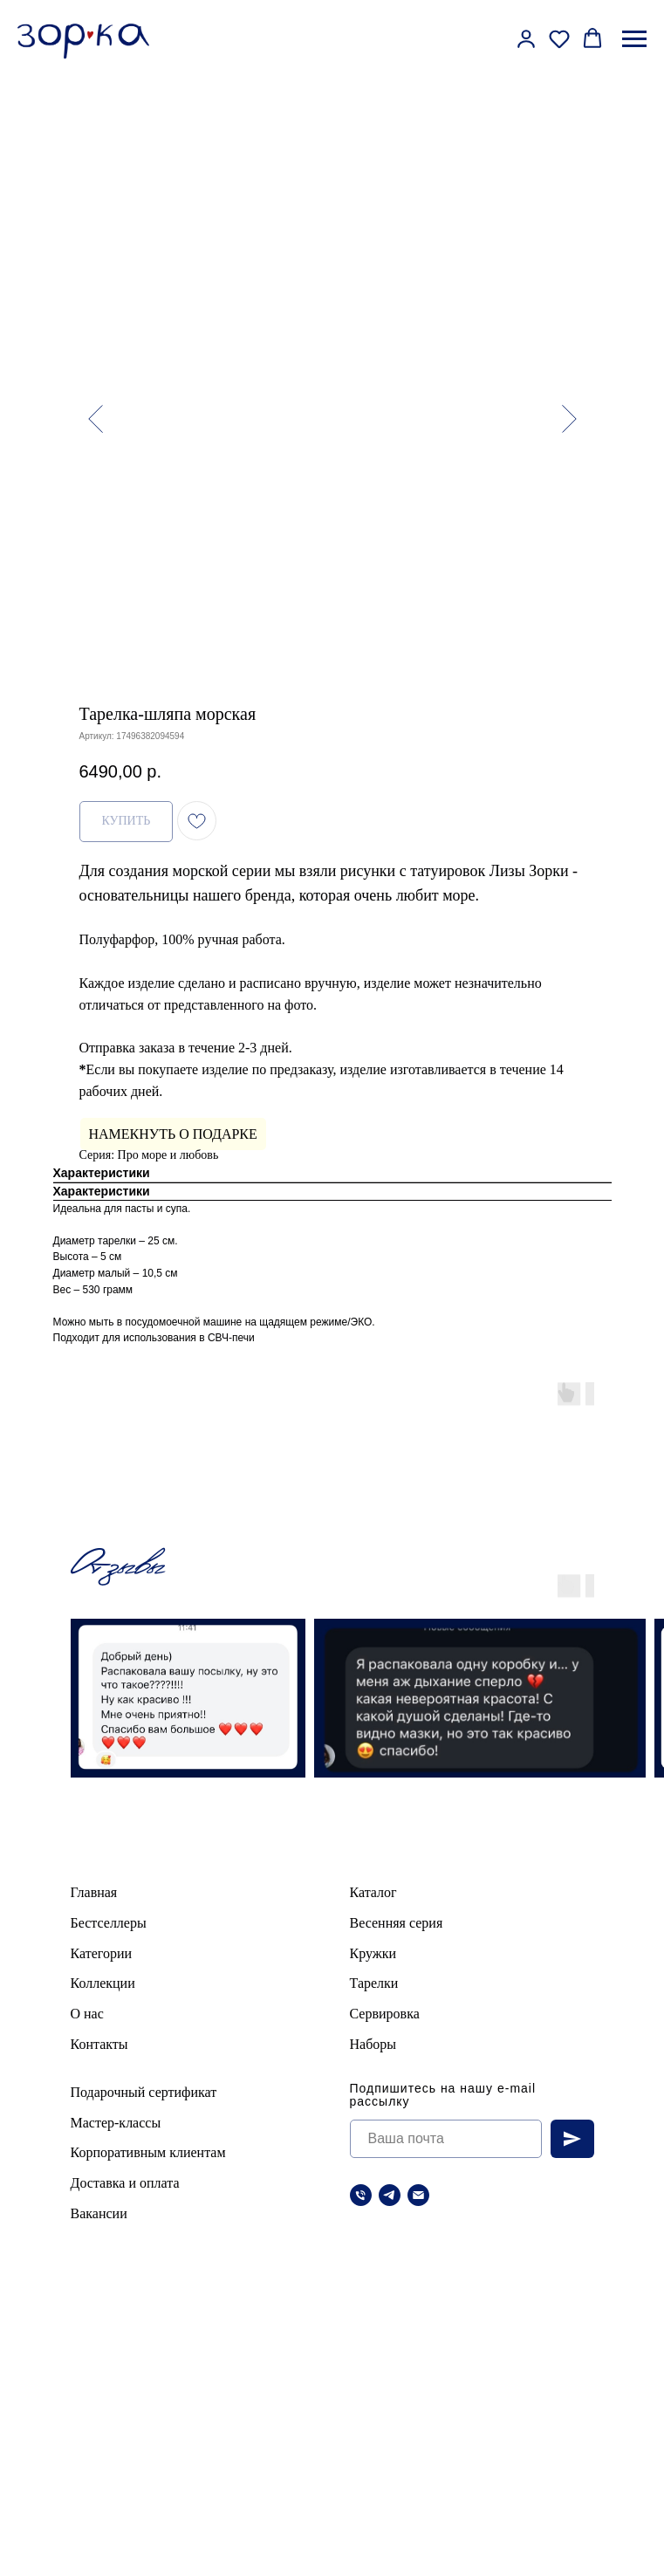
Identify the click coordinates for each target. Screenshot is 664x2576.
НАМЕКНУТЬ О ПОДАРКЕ (173, 1134)
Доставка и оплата (125, 2182)
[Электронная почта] (418, 2195)
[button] (526, 38)
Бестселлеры (109, 1922)
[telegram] (389, 2195)
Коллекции (103, 1983)
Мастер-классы (116, 2122)
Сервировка (385, 2013)
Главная (94, 1892)
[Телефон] (361, 2195)
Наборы (373, 2044)
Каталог (373, 1892)
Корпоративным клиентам (148, 2152)
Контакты (99, 2044)
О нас (87, 2013)
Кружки (373, 1953)
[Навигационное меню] (634, 39)
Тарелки (374, 1983)
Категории (102, 1953)
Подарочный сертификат (144, 2092)
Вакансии (99, 2213)
